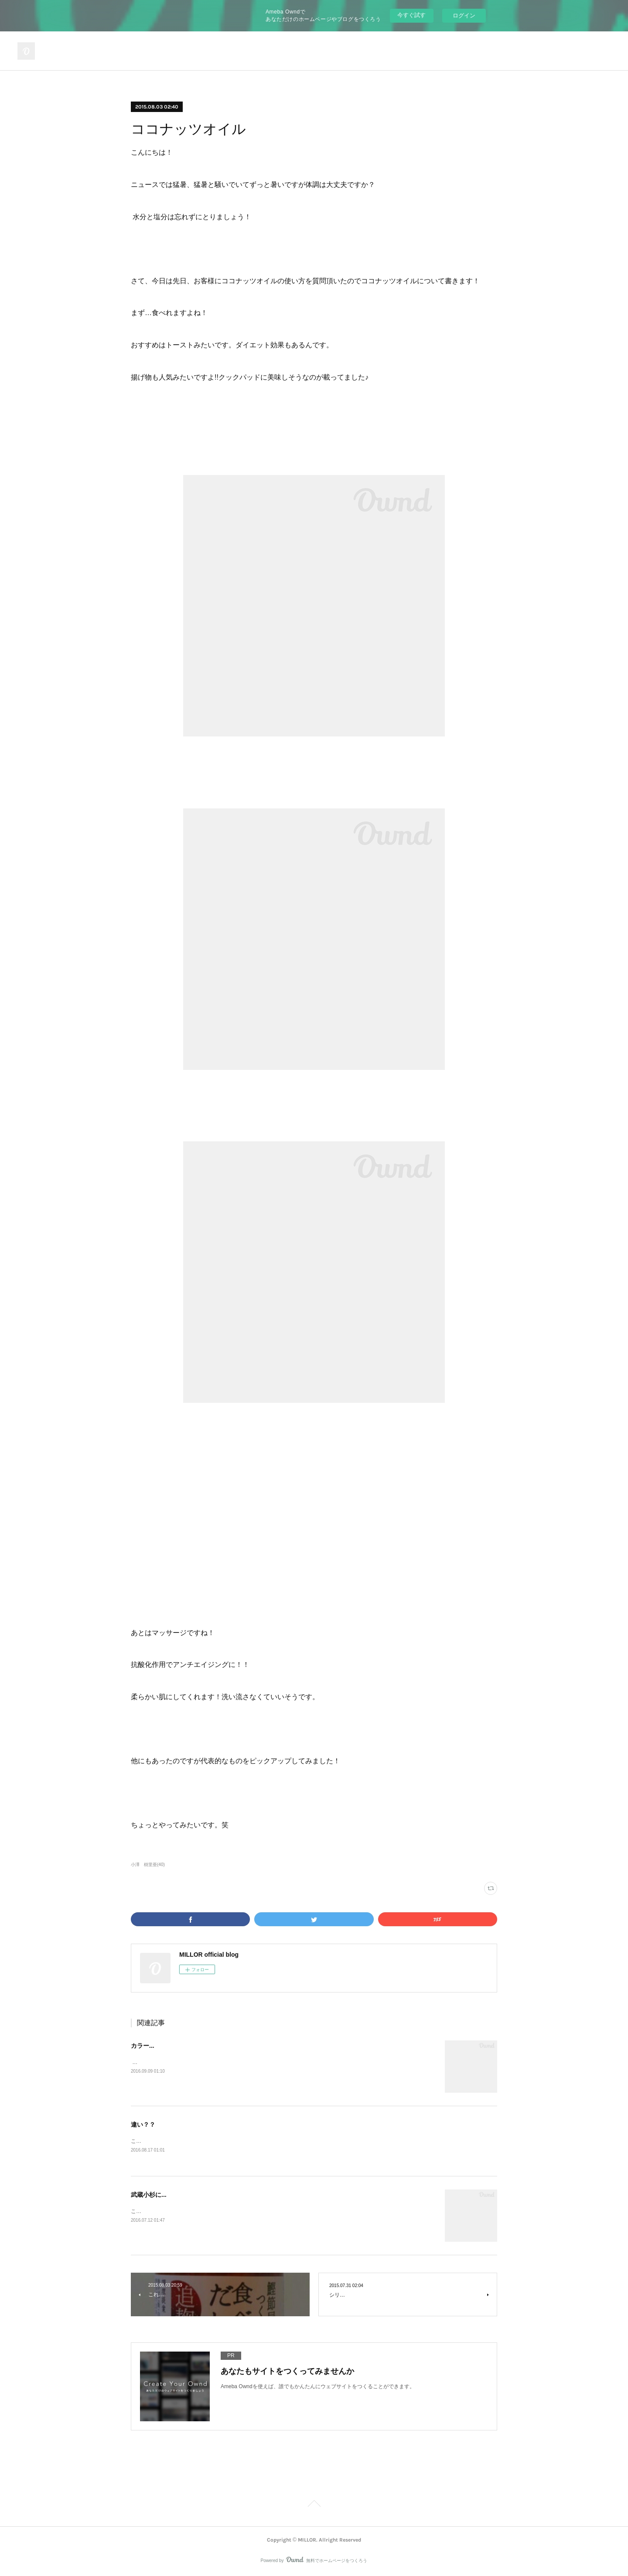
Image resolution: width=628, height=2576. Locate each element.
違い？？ (143, 2124)
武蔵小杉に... (149, 2195)
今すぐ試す (411, 15)
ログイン (464, 15)
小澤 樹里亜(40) (148, 1864)
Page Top (314, 2505)
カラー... (142, 2045)
